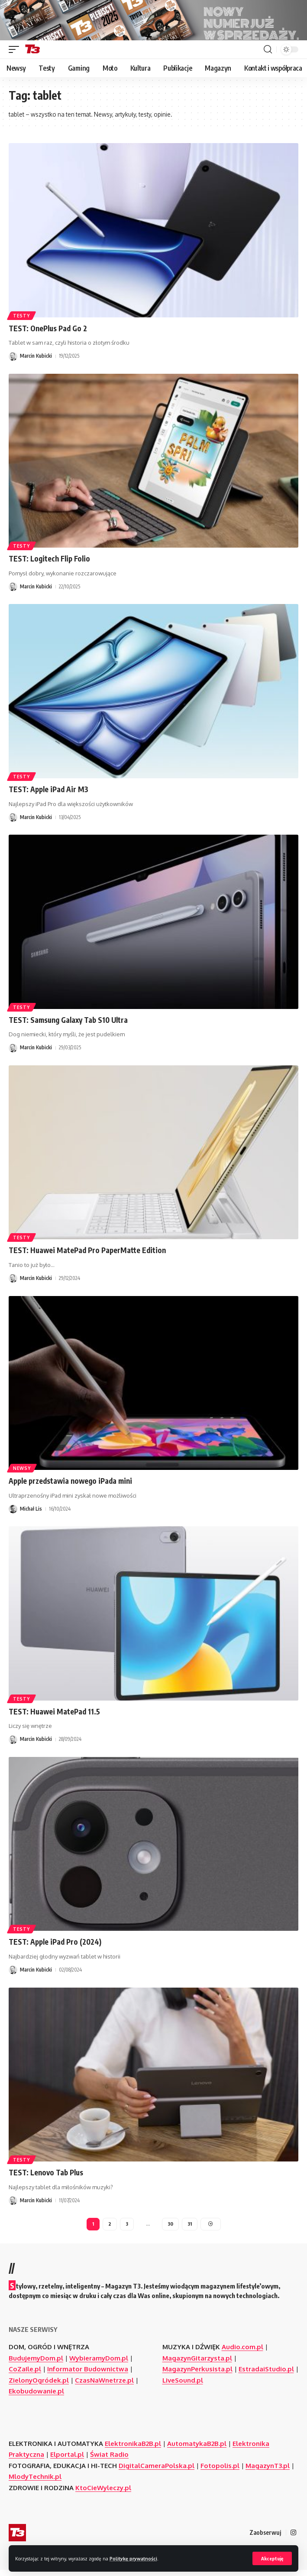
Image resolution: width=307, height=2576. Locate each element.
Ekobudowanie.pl (36, 2397)
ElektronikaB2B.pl (133, 2449)
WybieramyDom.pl (98, 2364)
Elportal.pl (67, 2460)
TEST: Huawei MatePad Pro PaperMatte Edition (87, 1256)
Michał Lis (31, 1514)
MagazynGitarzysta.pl (197, 2364)
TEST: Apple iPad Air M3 (48, 795)
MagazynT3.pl (268, 2472)
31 (189, 2230)
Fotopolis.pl (219, 2472)
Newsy (22, 1474)
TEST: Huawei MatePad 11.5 (54, 1717)
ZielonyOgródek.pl (39, 2386)
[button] (272, 2558)
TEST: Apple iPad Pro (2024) (55, 1947)
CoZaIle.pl (25, 2375)
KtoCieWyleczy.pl (103, 2494)
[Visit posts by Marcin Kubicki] (13, 362)
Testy (21, 321)
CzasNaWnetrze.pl (104, 2386)
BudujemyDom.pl (36, 2364)
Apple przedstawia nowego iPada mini (70, 1487)
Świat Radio (109, 2460)
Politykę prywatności (133, 2558)
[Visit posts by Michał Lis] (13, 1515)
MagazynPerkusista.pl (197, 2375)
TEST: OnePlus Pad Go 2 (48, 334)
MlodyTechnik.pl (35, 2482)
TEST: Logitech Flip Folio (49, 564)
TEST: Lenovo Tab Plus (46, 2178)
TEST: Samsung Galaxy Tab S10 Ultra (68, 1025)
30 (170, 2230)
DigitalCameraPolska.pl (156, 2472)
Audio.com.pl (242, 2353)
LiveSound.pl (182, 2386)
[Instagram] (293, 2538)
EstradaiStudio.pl (266, 2375)
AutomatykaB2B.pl (196, 2449)
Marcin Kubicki (36, 362)
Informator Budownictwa (87, 2375)
